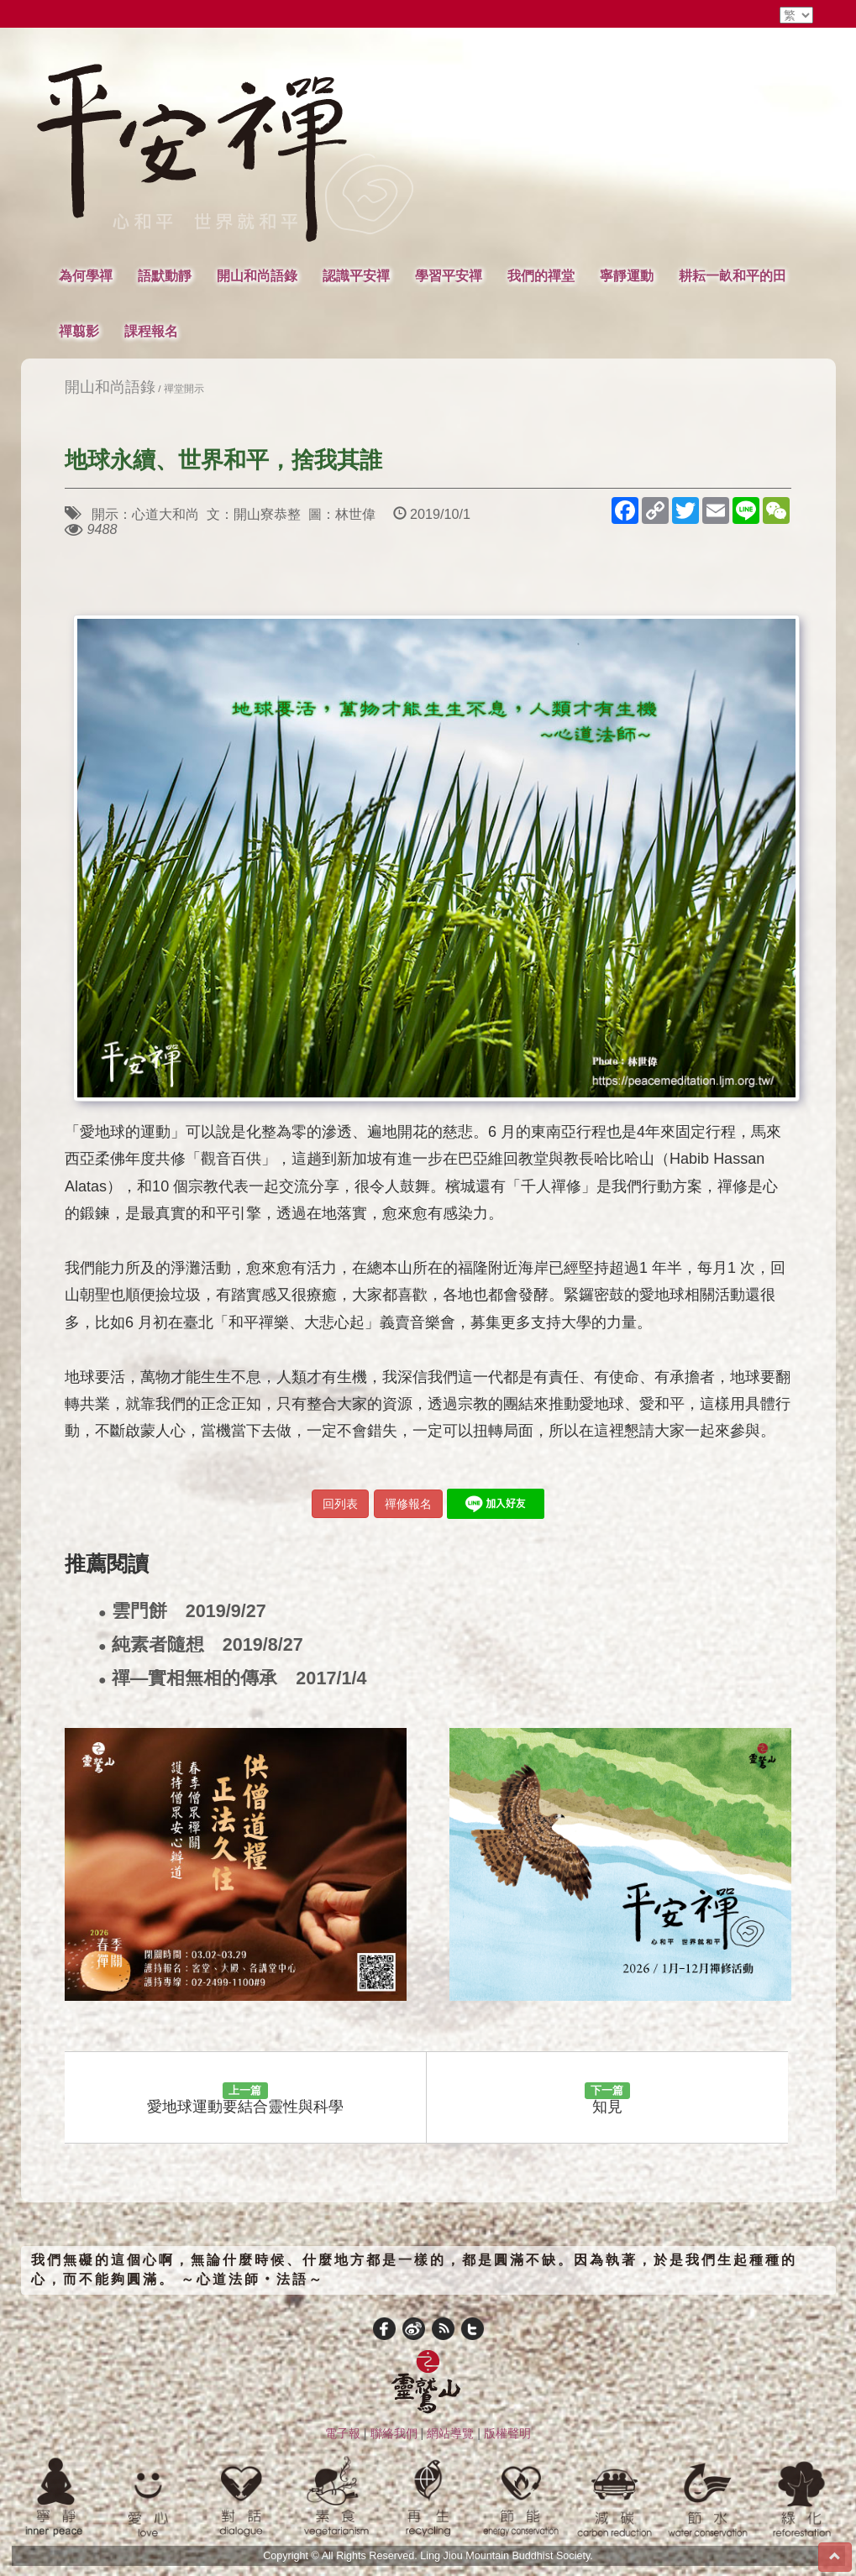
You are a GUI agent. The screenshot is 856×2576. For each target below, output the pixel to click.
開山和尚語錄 (257, 275)
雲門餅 (182, 1611)
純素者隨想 (200, 1645)
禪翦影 (79, 330)
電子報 (342, 2433)
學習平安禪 (448, 275)
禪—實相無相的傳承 (232, 1679)
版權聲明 (507, 2433)
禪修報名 (408, 1504)
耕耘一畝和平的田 (732, 275)
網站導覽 (450, 2433)
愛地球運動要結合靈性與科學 (245, 2099)
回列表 (340, 1504)
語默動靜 (165, 275)
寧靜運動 (627, 275)
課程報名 (151, 330)
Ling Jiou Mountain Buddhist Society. (506, 2556)
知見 (607, 2099)
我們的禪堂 (541, 275)
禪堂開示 (184, 388)
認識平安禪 (356, 275)
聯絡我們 (393, 2433)
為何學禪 (86, 275)
